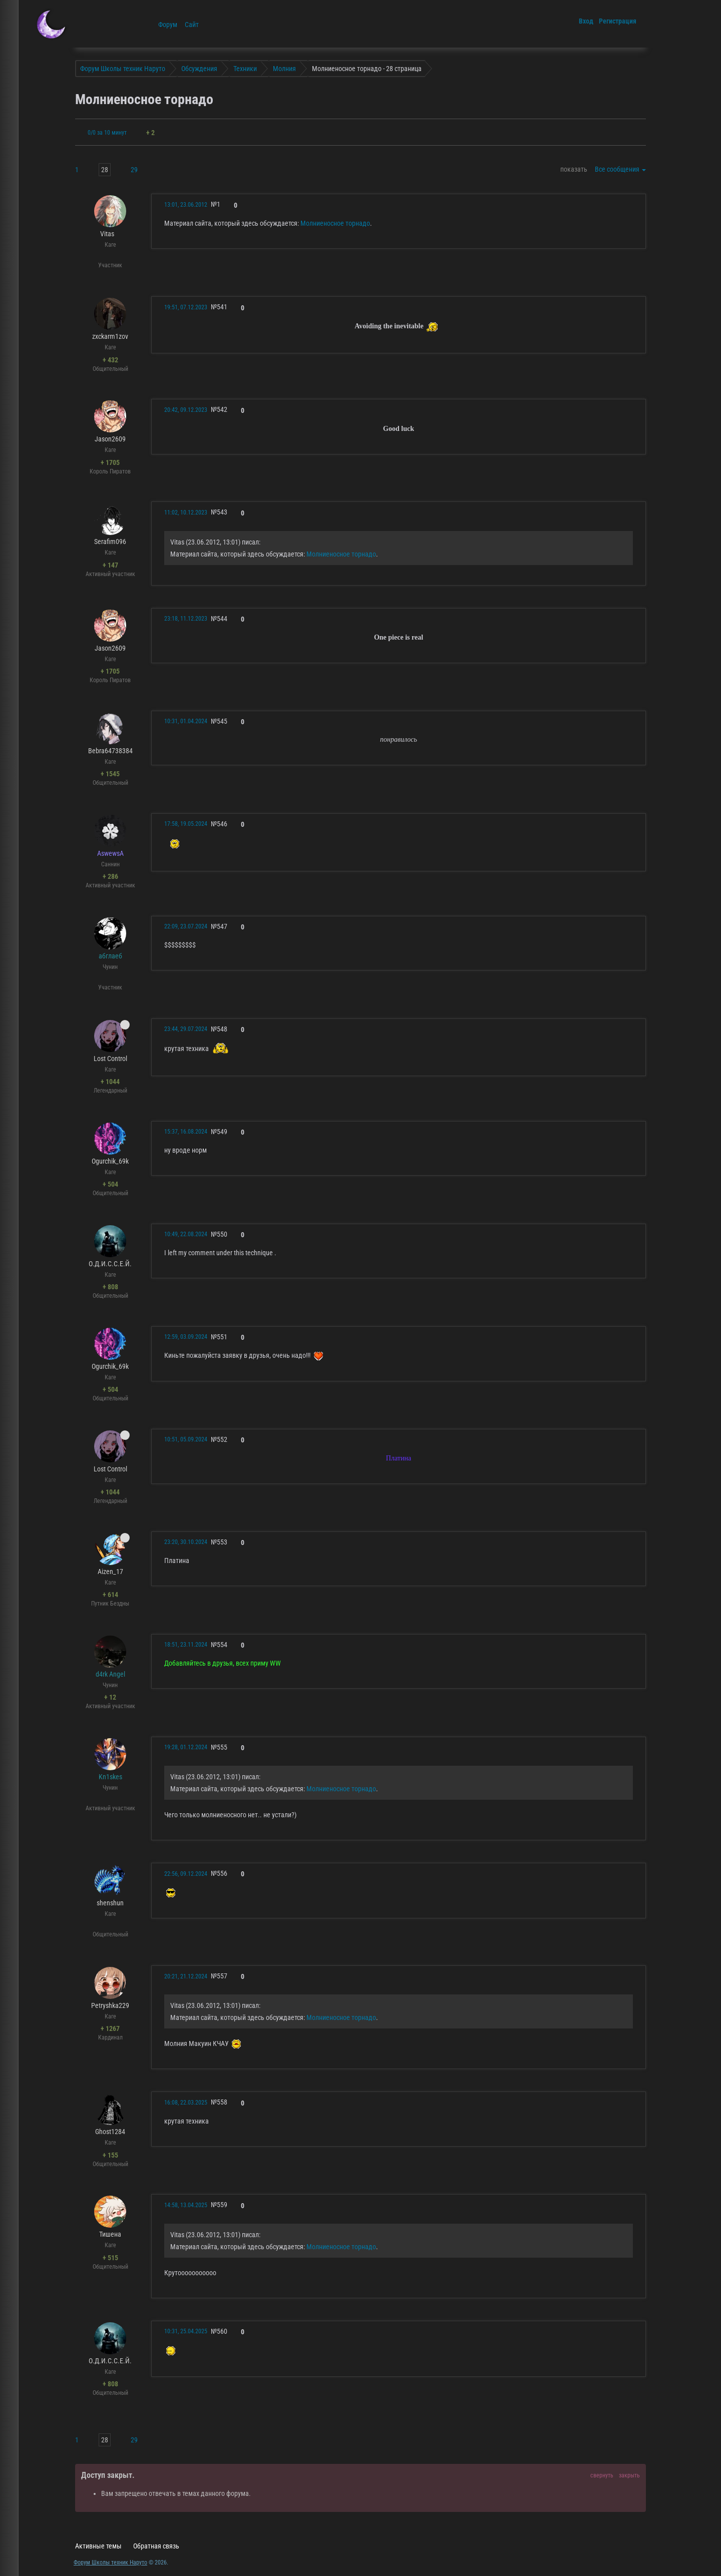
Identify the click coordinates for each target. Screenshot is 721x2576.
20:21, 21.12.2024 (185, 1976)
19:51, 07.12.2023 (185, 307)
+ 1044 (110, 1082)
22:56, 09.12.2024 (185, 1873)
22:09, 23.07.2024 (185, 926)
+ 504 (110, 1184)
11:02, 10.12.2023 (185, 512)
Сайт (192, 25)
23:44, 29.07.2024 (185, 1029)
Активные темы (98, 2546)
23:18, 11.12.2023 (185, 618)
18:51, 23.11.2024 (185, 1644)
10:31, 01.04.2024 (185, 721)
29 (134, 170)
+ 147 (110, 565)
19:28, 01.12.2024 (185, 1747)
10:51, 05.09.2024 (185, 1439)
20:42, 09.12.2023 (185, 409)
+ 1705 (110, 462)
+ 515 (110, 2258)
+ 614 (110, 1595)
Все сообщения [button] (620, 169)
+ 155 (110, 2155)
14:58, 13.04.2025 (185, 2205)
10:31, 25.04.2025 (185, 2331)
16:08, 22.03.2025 (185, 2102)
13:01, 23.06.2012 (185, 204)
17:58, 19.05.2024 (185, 823)
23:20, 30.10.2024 (185, 1541)
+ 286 (110, 876)
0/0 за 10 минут (107, 132)
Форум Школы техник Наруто (110, 2562)
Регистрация (617, 21)
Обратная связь (156, 2546)
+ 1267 (110, 2028)
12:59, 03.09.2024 (185, 1336)
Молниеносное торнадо (335, 223)
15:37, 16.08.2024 (185, 1131)
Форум (167, 25)
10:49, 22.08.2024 (185, 1234)
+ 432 (110, 360)
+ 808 (110, 1287)
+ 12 (110, 1697)
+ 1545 (110, 774)
